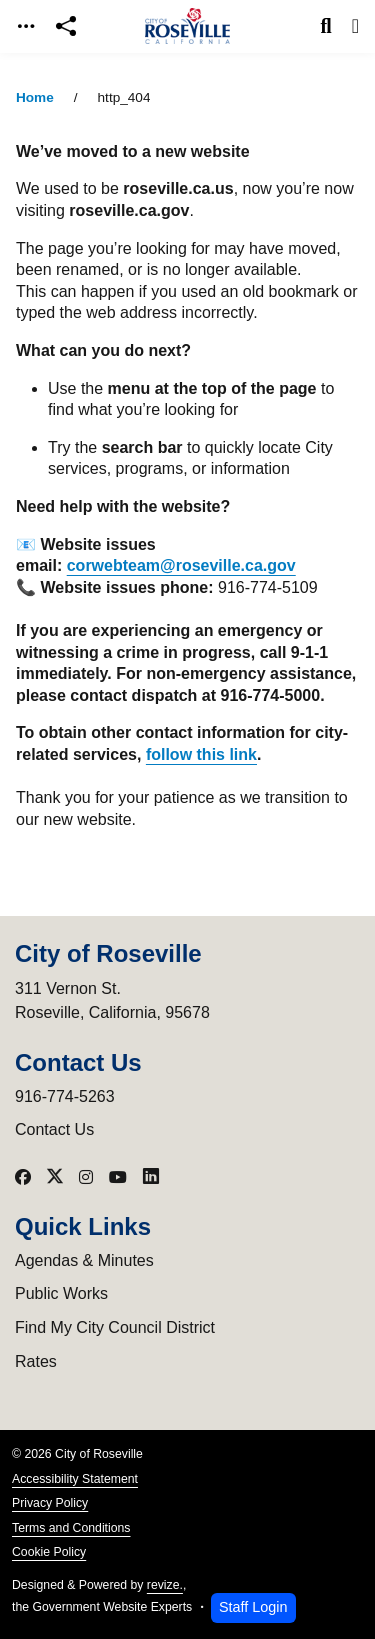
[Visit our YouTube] (118, 1177)
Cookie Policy (49, 1552)
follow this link (201, 754)
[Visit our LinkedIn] (151, 1177)
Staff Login (253, 1607)
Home (35, 97)
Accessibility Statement (75, 1479)
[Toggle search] (326, 26)
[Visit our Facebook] (23, 1177)
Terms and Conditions (71, 1528)
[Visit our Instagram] (86, 1177)
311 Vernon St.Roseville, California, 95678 (112, 1000)
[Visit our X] (55, 1177)
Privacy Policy (50, 1503)
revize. (165, 1585)
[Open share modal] (66, 26)
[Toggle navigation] (26, 26)
